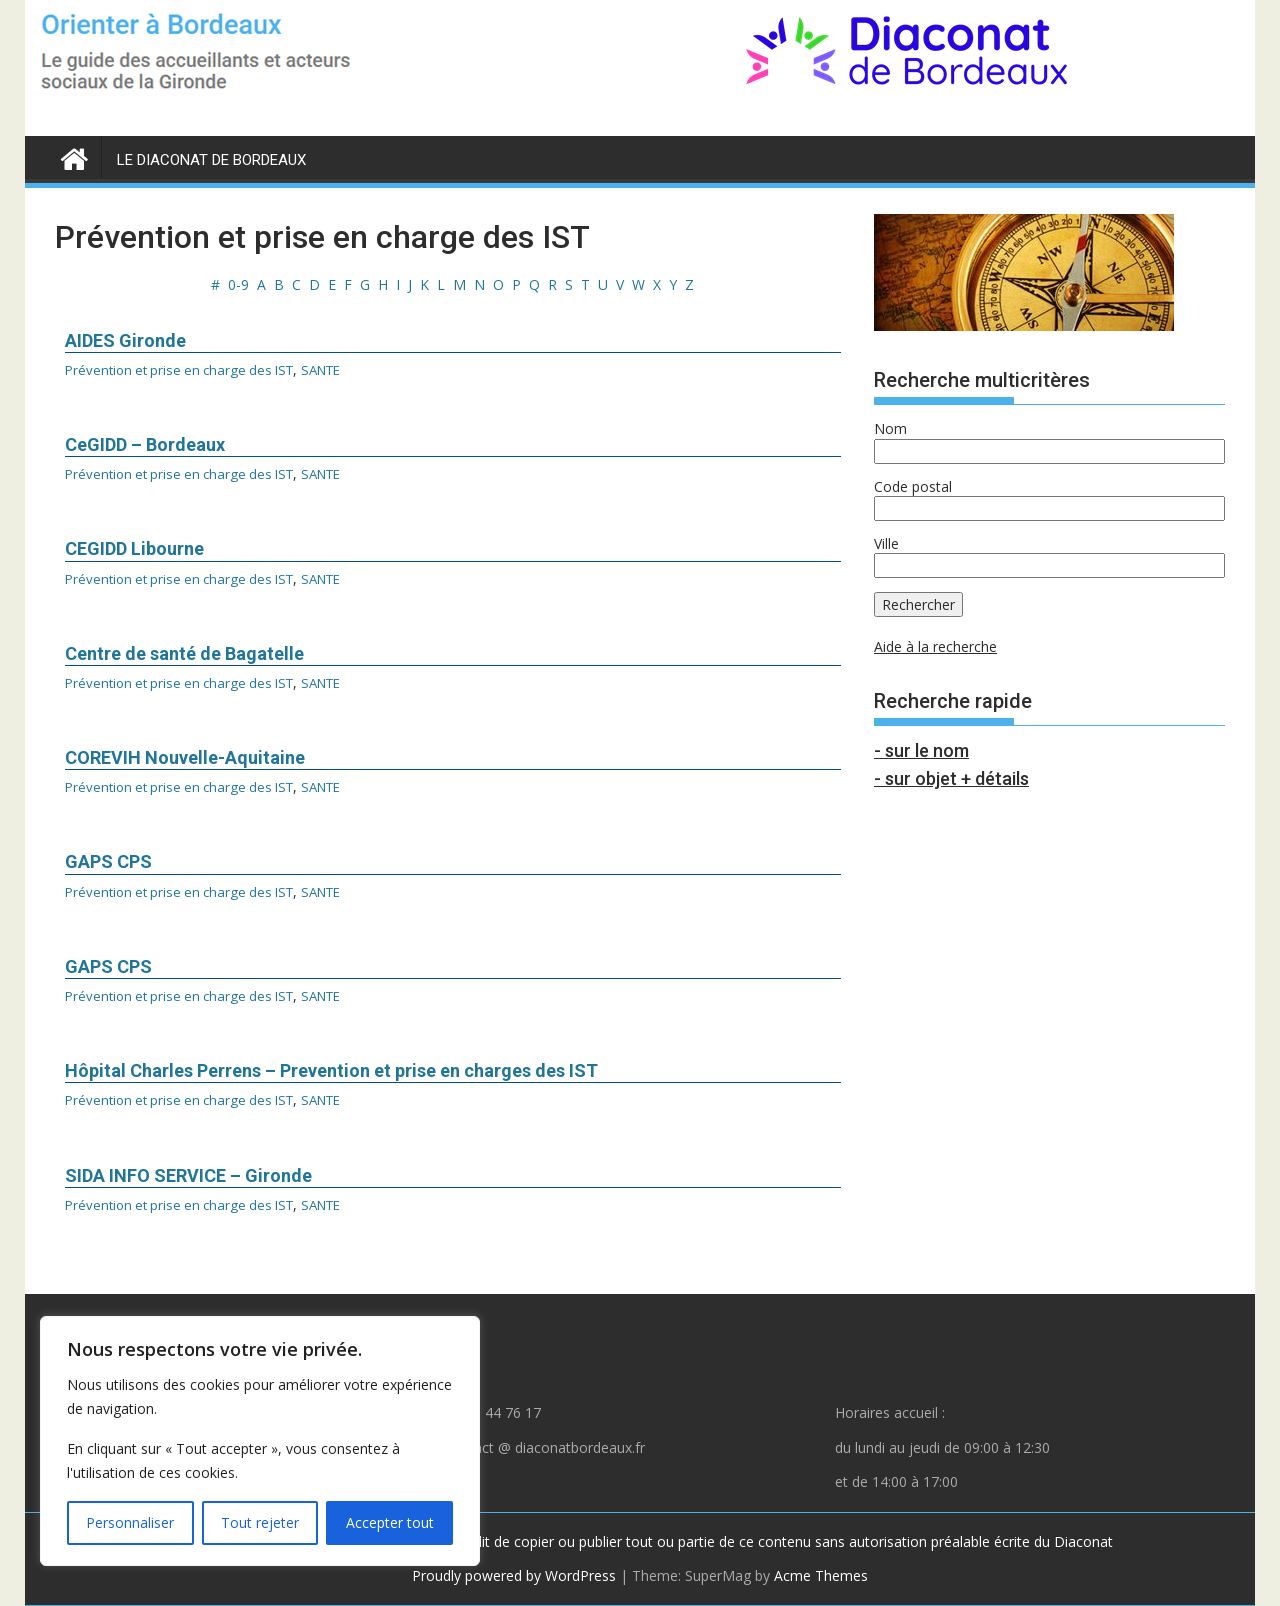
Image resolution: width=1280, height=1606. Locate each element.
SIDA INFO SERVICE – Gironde (188, 1175)
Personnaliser (130, 1522)
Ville (886, 543)
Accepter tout (390, 1522)
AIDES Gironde (125, 340)
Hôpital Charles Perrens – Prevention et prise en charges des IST (331, 1070)
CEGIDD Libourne (134, 548)
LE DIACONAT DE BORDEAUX (211, 160)
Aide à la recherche (935, 646)
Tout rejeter (260, 1522)
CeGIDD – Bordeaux (145, 444)
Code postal (913, 486)
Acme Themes (821, 1575)
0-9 (238, 284)
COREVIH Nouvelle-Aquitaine (185, 757)
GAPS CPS (108, 861)
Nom (890, 428)
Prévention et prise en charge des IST (186, 369)
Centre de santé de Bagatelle (184, 653)
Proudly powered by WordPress (514, 1575)
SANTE (337, 369)
